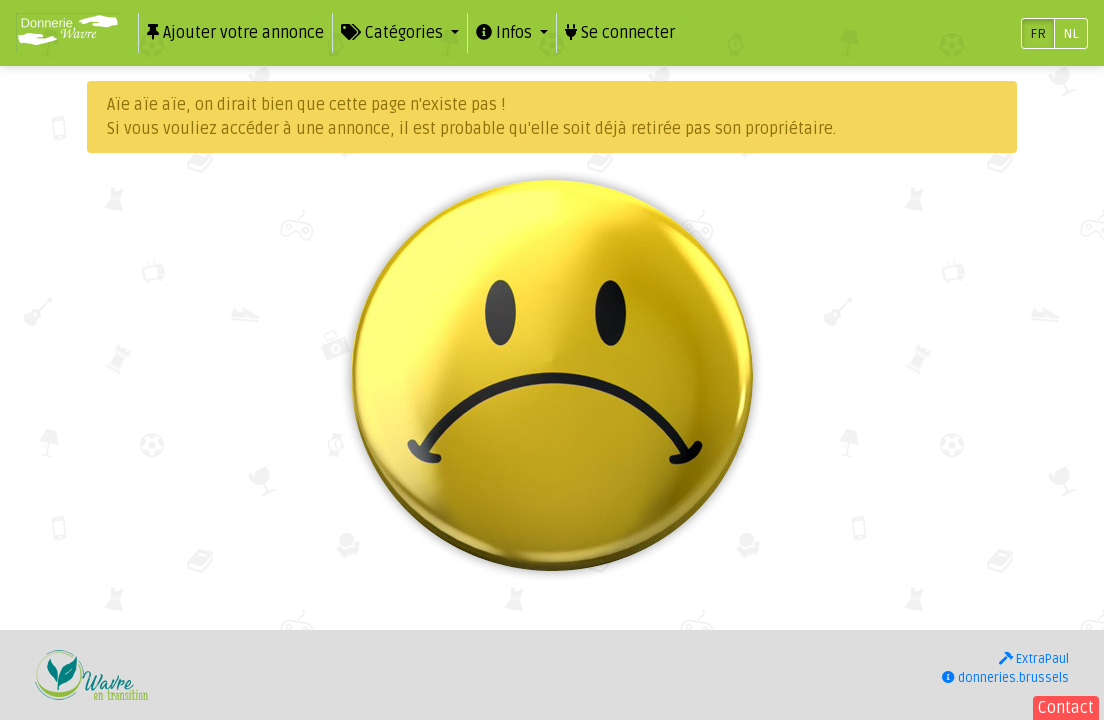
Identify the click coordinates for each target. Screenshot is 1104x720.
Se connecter (620, 33)
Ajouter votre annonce (235, 33)
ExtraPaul (1034, 659)
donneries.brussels (1005, 678)
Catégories (394, 33)
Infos (506, 33)
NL (1071, 33)
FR (1038, 33)
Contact (1066, 708)
